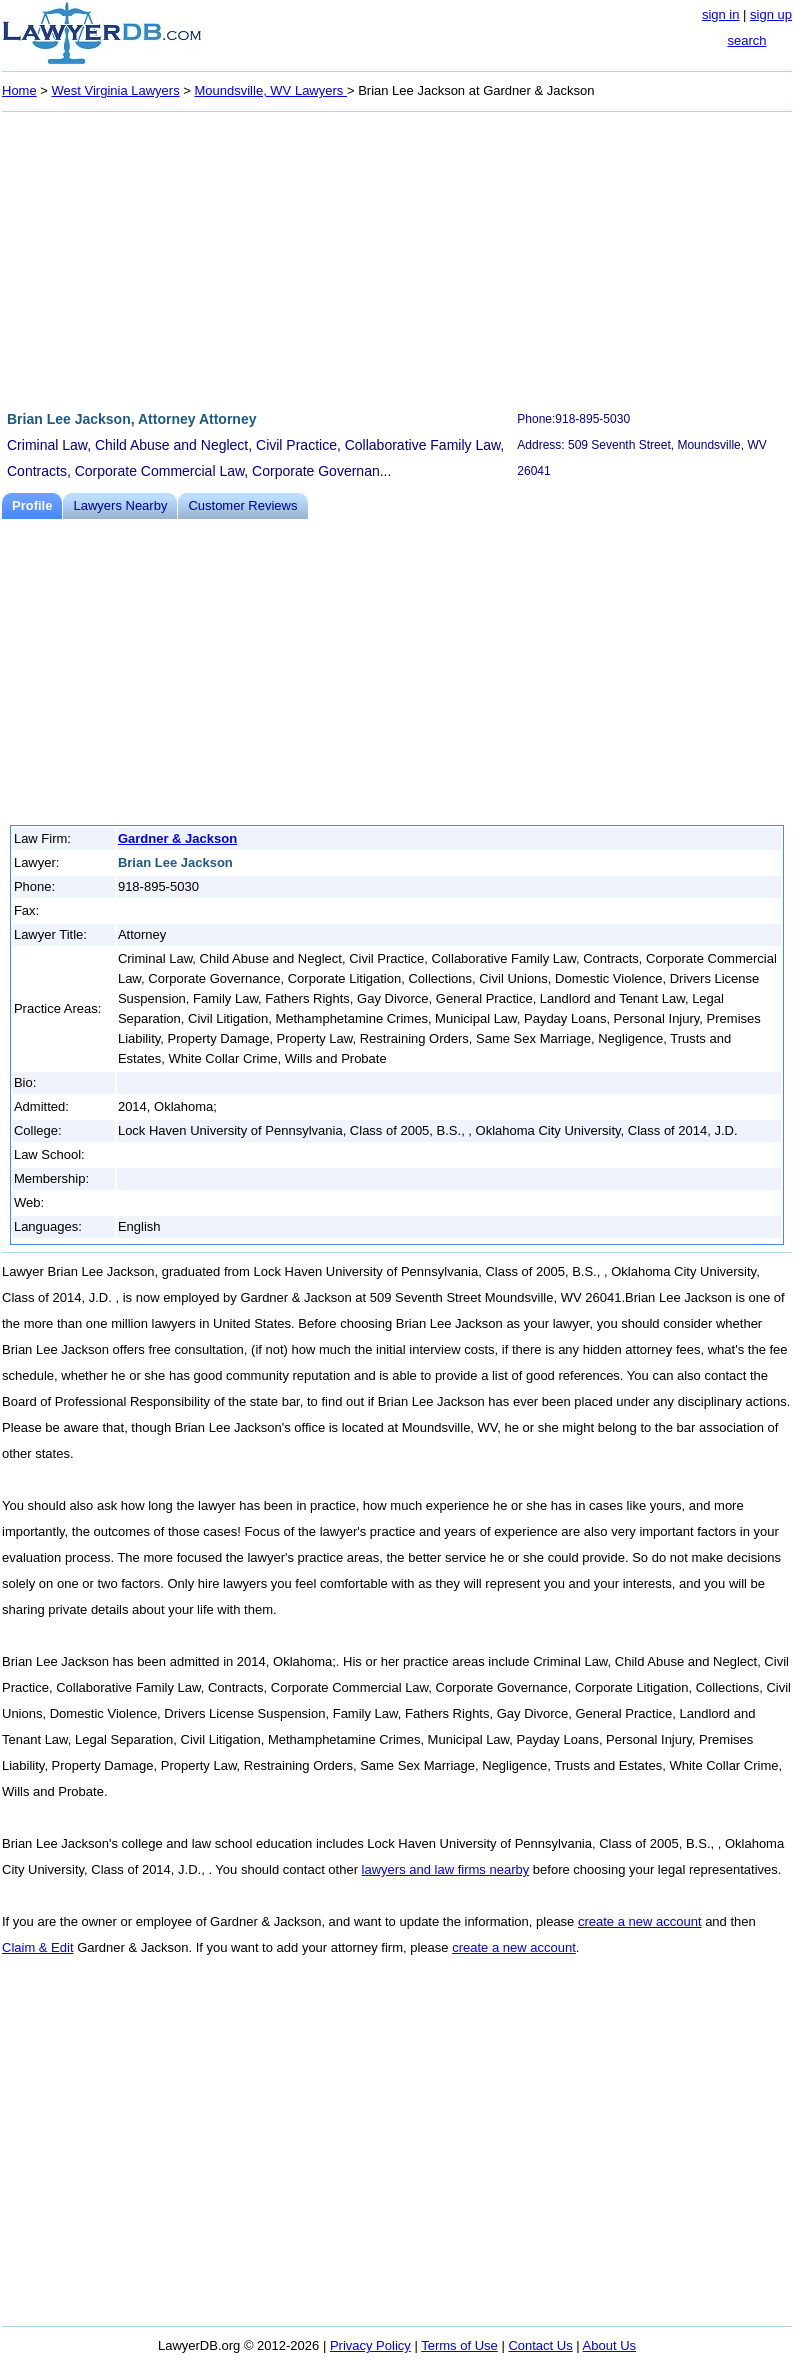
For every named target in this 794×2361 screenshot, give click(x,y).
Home (19, 90)
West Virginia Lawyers (116, 90)
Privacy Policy (370, 2345)
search (746, 40)
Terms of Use (459, 2345)
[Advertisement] (397, 258)
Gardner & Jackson (177, 838)
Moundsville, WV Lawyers (270, 90)
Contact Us (540, 2345)
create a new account (640, 1921)
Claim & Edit (38, 1947)
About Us (609, 2345)
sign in (721, 14)
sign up (771, 14)
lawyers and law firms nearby (446, 1869)
